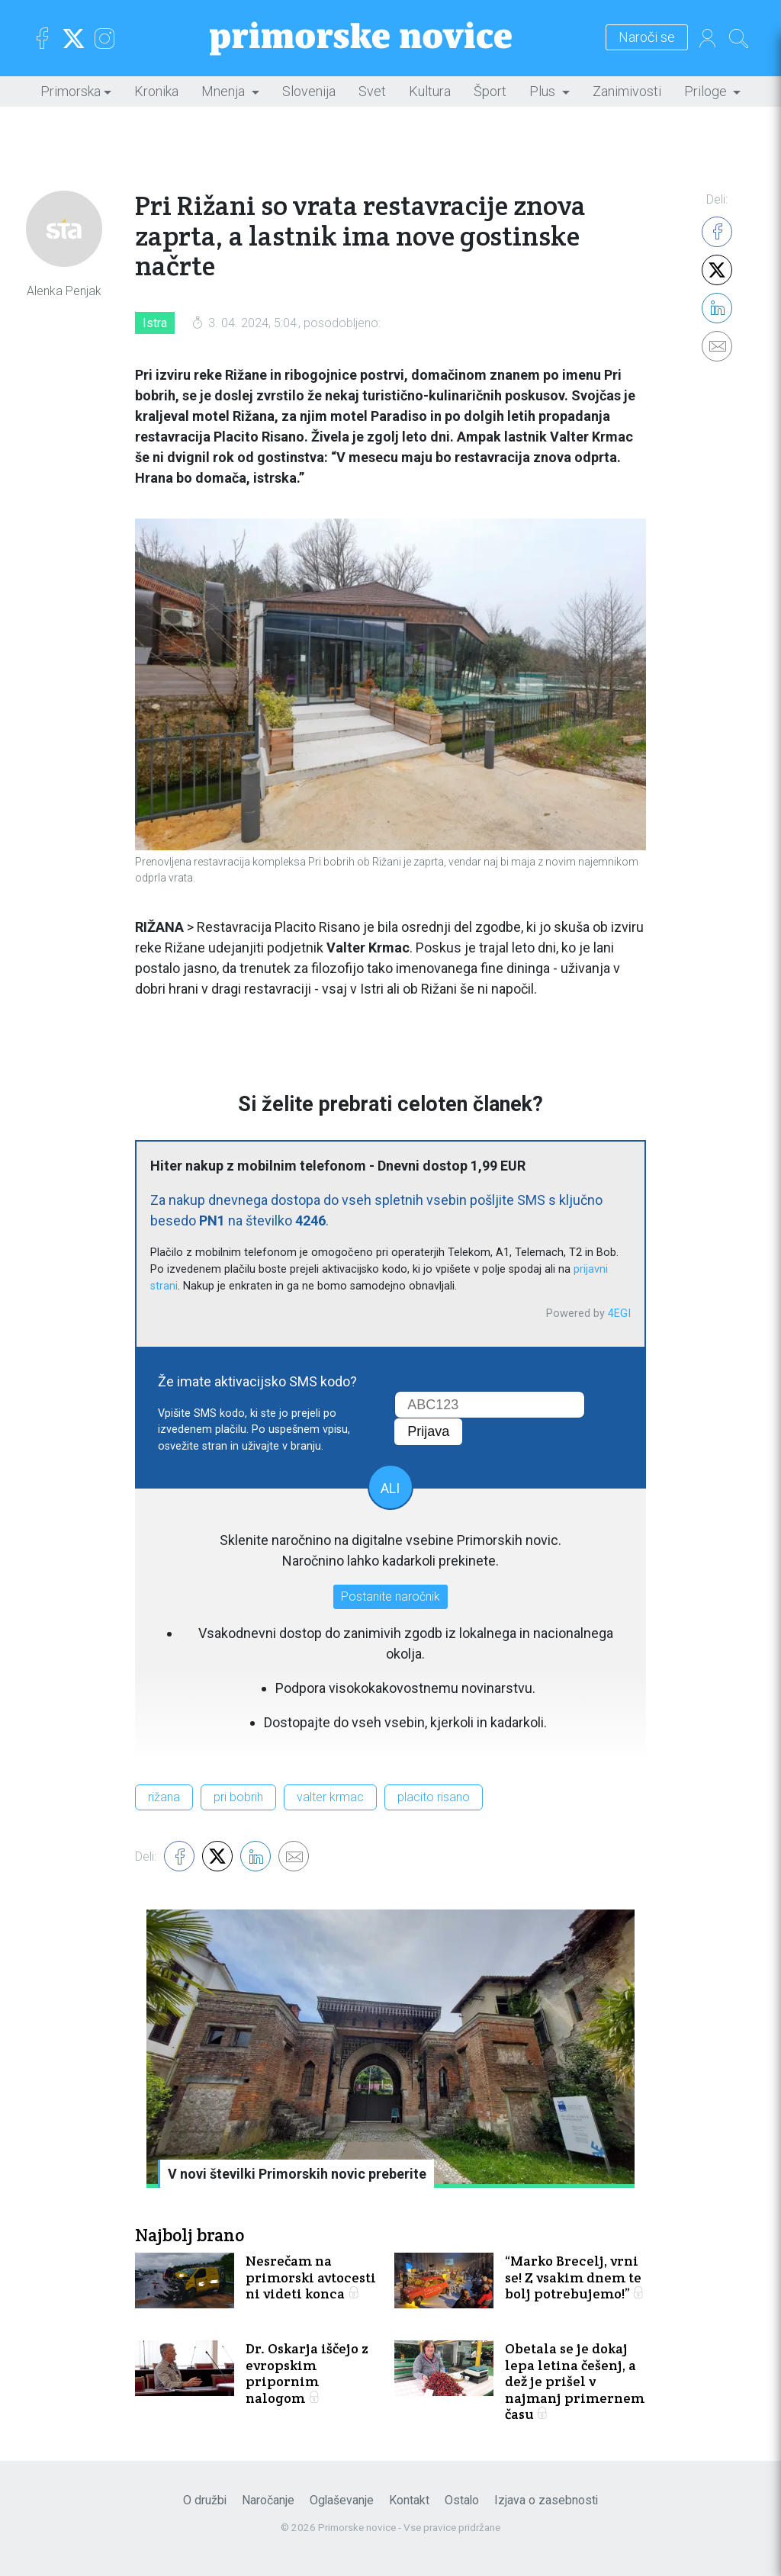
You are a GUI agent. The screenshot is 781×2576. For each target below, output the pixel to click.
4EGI (619, 1313)
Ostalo (462, 2500)
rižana (164, 1797)
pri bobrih (238, 1797)
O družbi (205, 2500)
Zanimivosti (627, 91)
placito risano (433, 1797)
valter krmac (330, 1797)
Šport (490, 91)
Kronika (156, 91)
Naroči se (647, 38)
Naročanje (268, 2500)
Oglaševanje (342, 2500)
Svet (372, 91)
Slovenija (309, 91)
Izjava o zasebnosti (546, 2500)
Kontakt (409, 2500)
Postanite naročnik (390, 1596)
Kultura (430, 91)
